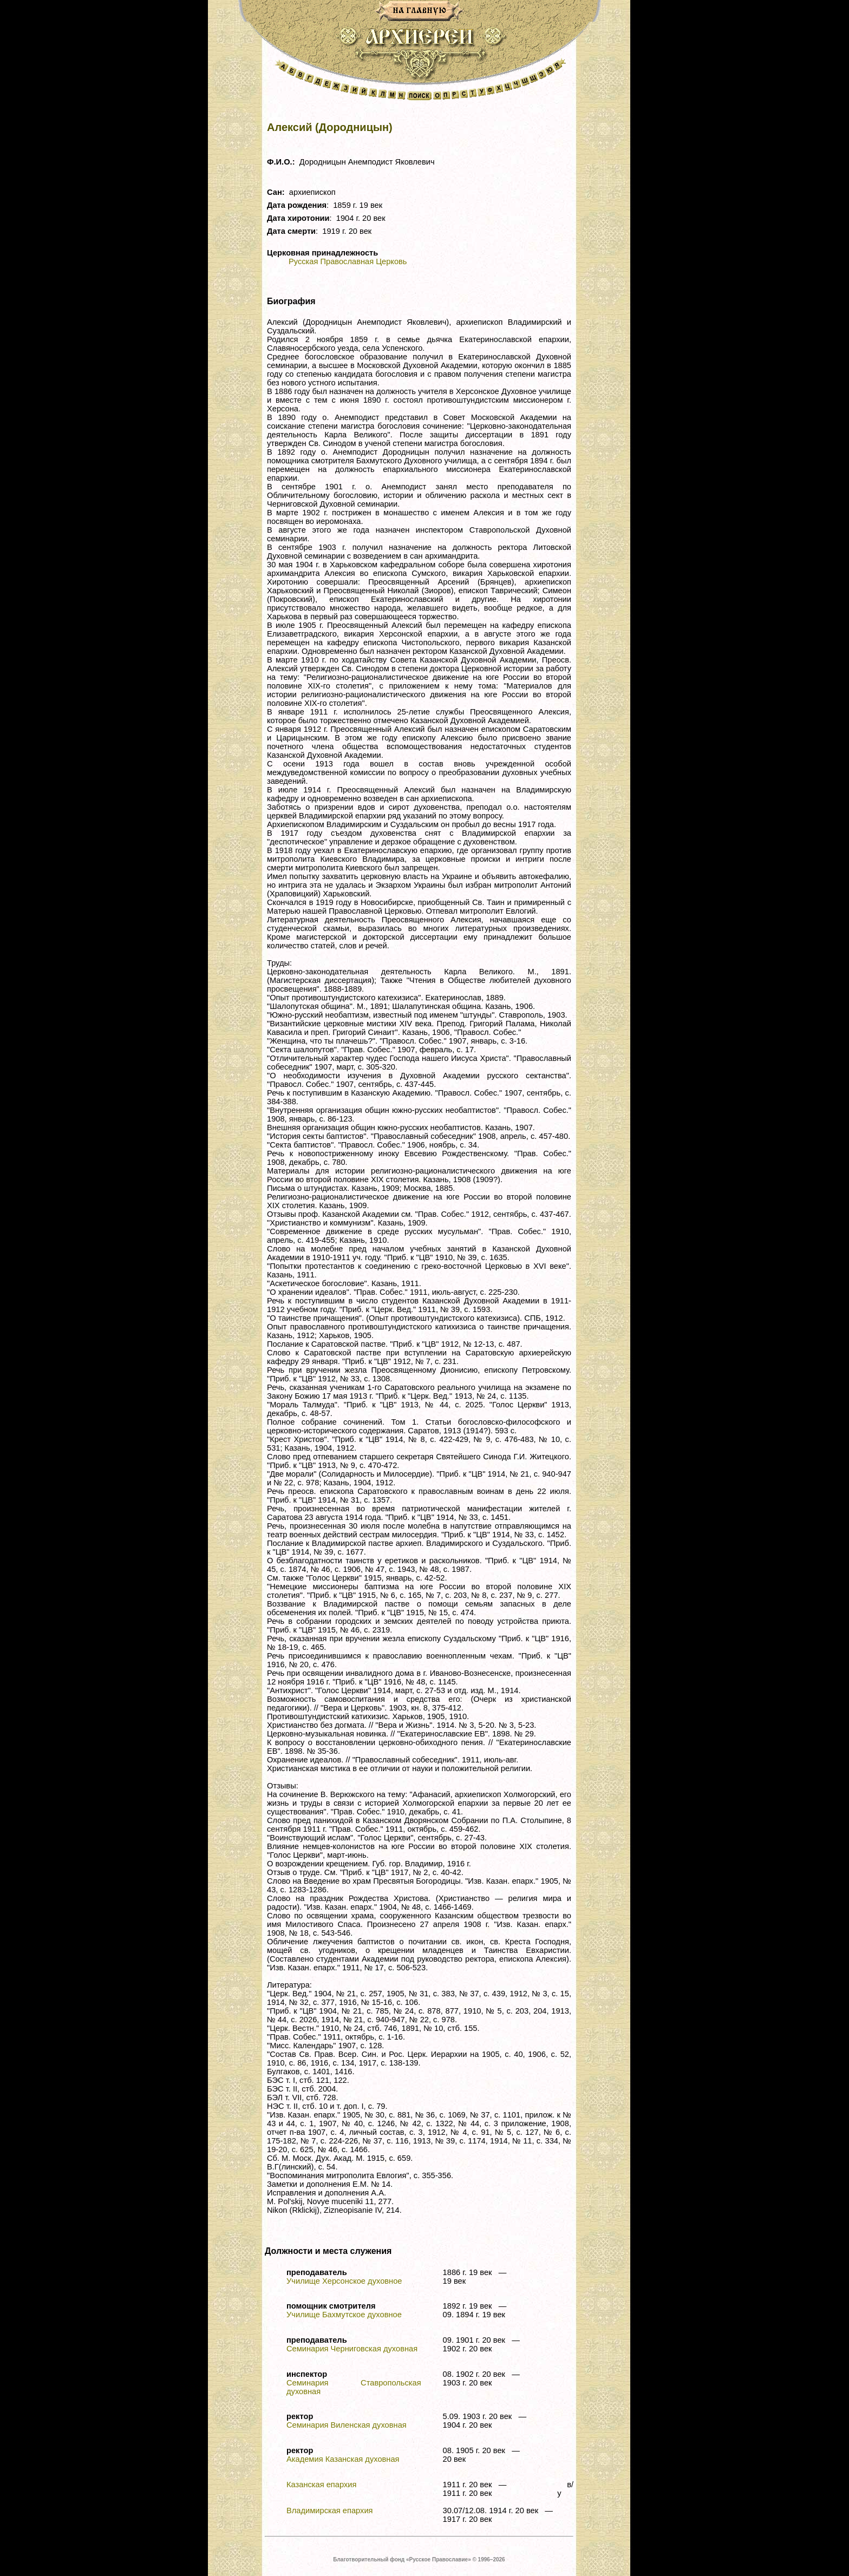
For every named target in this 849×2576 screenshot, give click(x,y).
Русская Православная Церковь (348, 261)
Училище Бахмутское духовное (344, 2314)
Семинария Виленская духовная (346, 2425)
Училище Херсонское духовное (344, 2281)
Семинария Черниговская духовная (351, 2348)
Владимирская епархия (329, 2510)
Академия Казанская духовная (343, 2459)
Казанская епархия (321, 2484)
